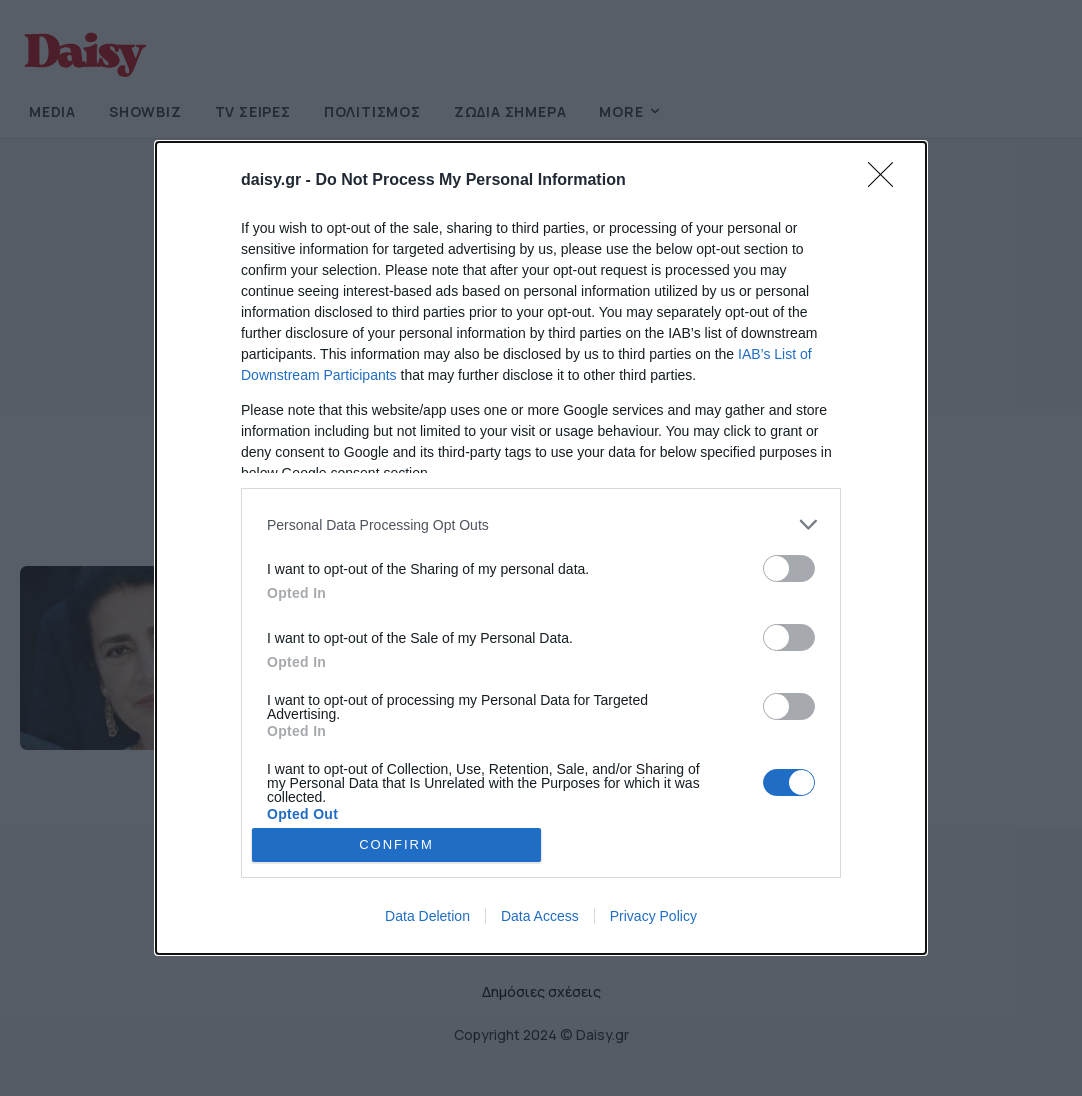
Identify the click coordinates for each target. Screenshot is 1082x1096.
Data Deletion (427, 916)
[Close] (887, 181)
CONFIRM (396, 844)
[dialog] (541, 548)
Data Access (540, 916)
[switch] (789, 568)
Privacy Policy (653, 916)
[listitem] (541, 524)
